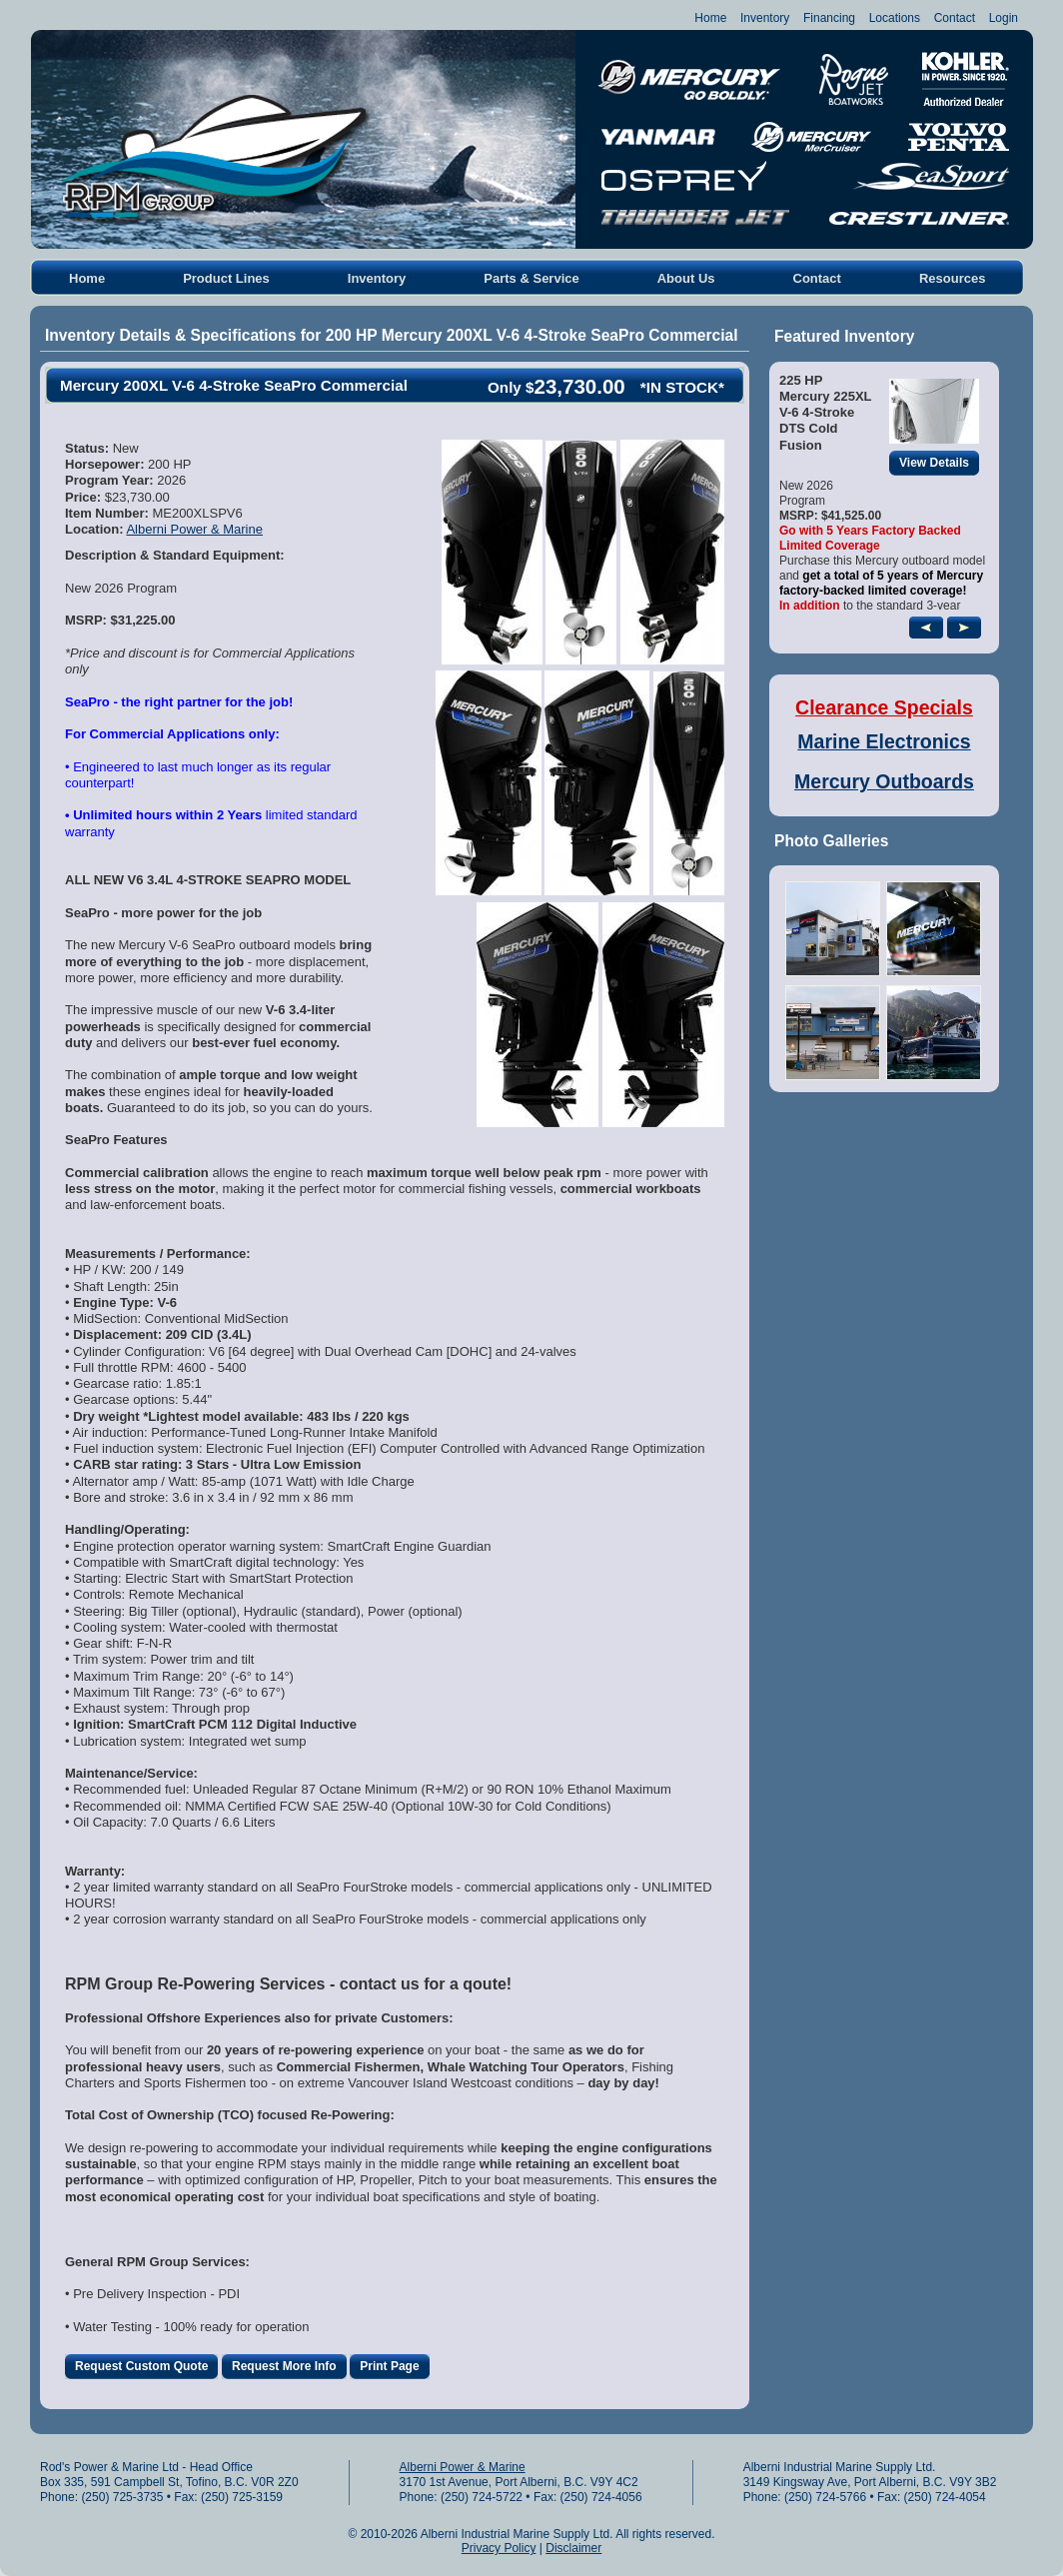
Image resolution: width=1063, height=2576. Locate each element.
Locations (894, 18)
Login (1003, 18)
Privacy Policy (499, 2548)
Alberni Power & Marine (194, 529)
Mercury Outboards (884, 781)
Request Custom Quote (146, 2366)
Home (710, 18)
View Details (939, 463)
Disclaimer (573, 2548)
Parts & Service (531, 278)
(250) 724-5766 (825, 2497)
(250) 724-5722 (482, 2497)
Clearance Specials (884, 707)
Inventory (764, 18)
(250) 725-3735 (122, 2497)
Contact (954, 18)
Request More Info (289, 2366)
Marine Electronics (883, 741)
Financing (829, 18)
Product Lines (226, 278)
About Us (686, 278)
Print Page (394, 2366)
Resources (952, 278)
